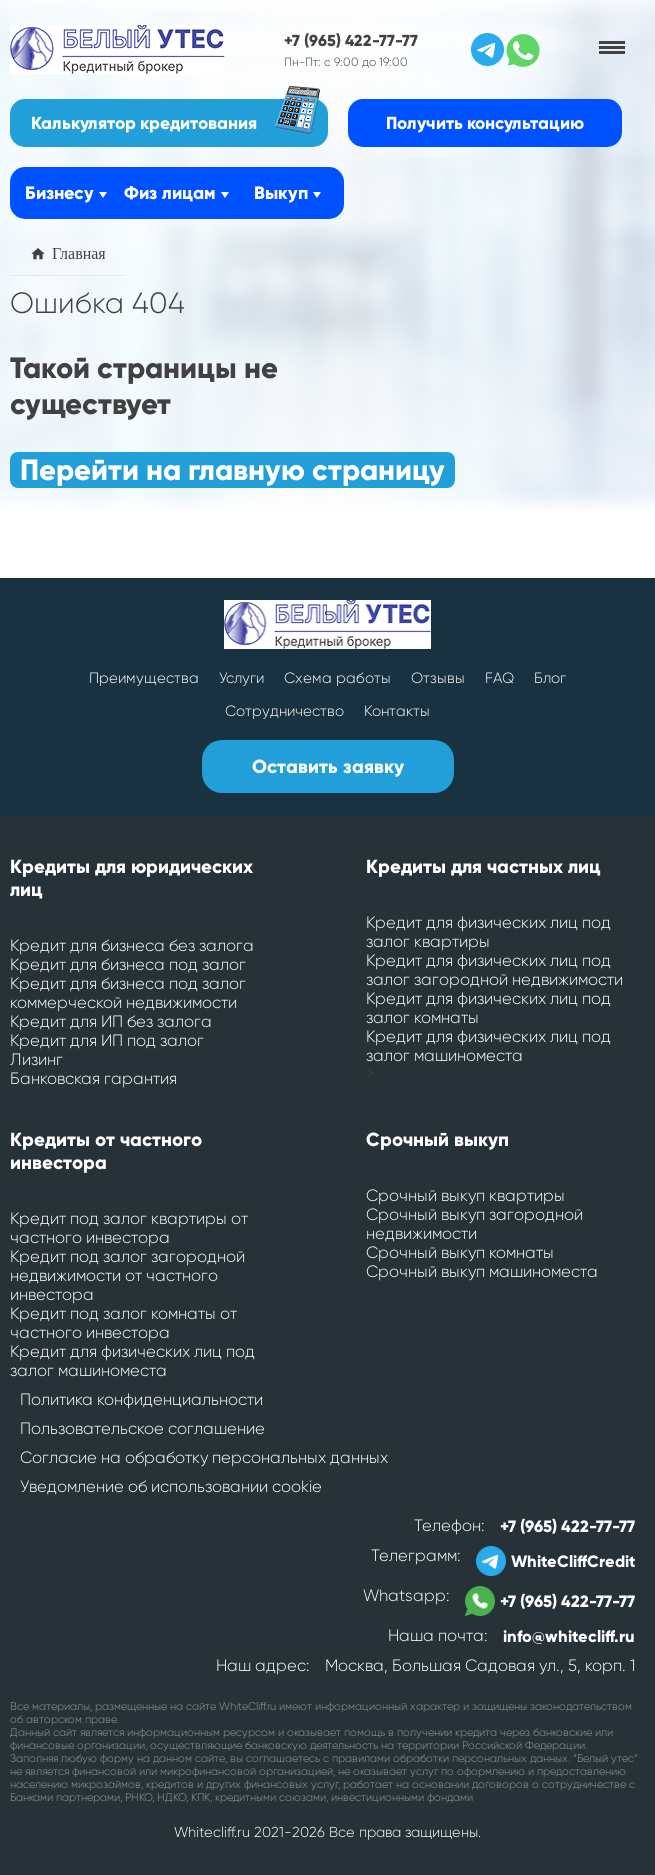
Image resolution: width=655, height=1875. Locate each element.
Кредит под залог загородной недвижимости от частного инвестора (127, 1275)
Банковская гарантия (93, 1078)
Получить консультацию (485, 123)
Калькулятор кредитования (175, 116)
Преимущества (144, 678)
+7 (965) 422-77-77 (351, 40)
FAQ (499, 678)
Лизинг (36, 1059)
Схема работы (337, 678)
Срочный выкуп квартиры (465, 1195)
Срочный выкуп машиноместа (482, 1271)
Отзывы (438, 678)
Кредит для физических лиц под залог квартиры (488, 932)
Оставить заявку (328, 766)
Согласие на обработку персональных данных (204, 1457)
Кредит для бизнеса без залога (132, 945)
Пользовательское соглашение (142, 1428)
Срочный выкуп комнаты (460, 1252)
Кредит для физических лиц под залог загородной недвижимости (494, 970)
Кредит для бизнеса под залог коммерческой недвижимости (128, 993)
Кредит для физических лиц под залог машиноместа (488, 1046)
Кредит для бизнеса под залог (128, 964)
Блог (550, 678)
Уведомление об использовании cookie (171, 1486)
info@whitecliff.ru (569, 1636)
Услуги (241, 678)
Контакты (397, 711)
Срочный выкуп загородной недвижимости (474, 1224)
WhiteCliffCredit (555, 1561)
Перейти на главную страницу (232, 470)
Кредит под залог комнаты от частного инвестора (123, 1323)
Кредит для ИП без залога (111, 1021)
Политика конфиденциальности (141, 1399)
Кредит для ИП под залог (107, 1040)
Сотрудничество (284, 711)
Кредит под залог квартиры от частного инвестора (129, 1228)
